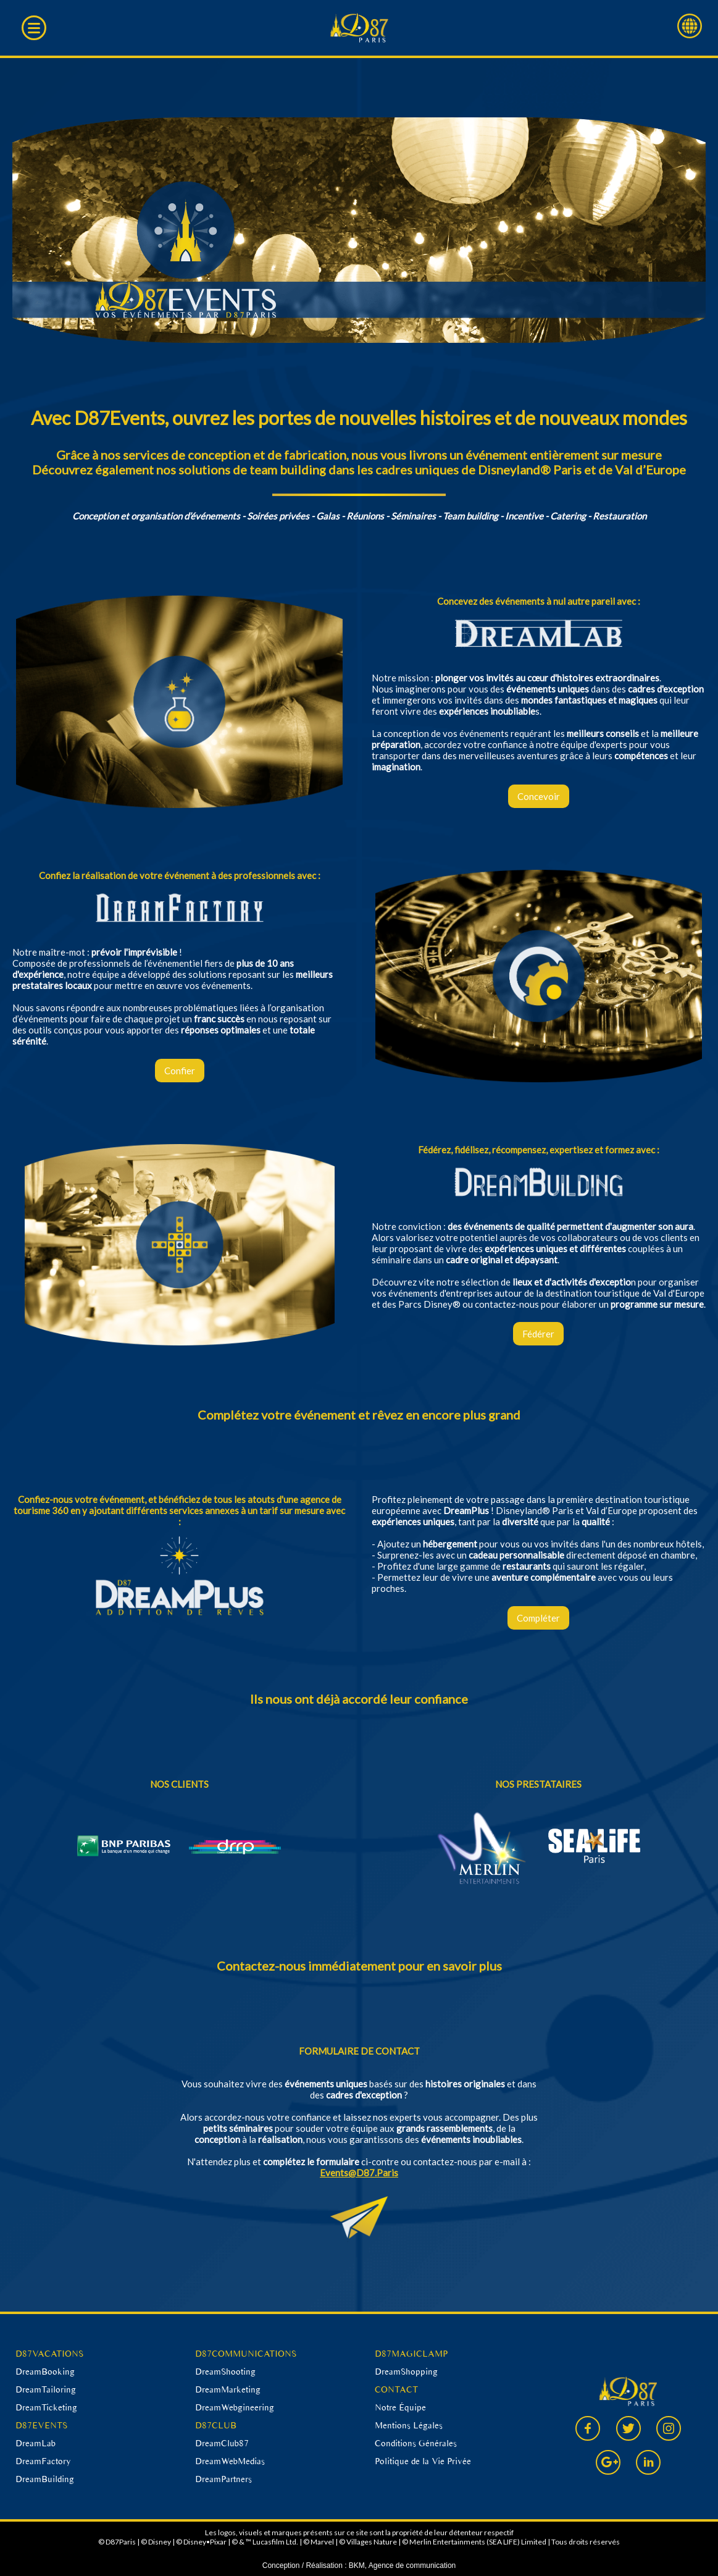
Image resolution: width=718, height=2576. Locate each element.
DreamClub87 (222, 2443)
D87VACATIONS (49, 2353)
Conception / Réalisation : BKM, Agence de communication (359, 2565)
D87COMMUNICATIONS (245, 2353)
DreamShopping (406, 2371)
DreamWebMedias (230, 2461)
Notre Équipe (400, 2407)
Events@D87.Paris (359, 2172)
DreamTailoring (45, 2389)
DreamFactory (43, 2461)
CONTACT (396, 2389)
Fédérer (538, 1333)
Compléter (538, 1617)
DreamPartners (223, 2479)
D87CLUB (215, 2425)
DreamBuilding (44, 2479)
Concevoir (538, 796)
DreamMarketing (228, 2389)
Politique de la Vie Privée (423, 2461)
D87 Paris (359, 27)
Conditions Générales (416, 2443)
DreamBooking (45, 2371)
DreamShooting (225, 2371)
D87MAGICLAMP (411, 2353)
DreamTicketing (46, 2407)
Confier (179, 1070)
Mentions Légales (409, 2425)
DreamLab (35, 2443)
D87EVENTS (41, 2425)
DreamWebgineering (234, 2407)
